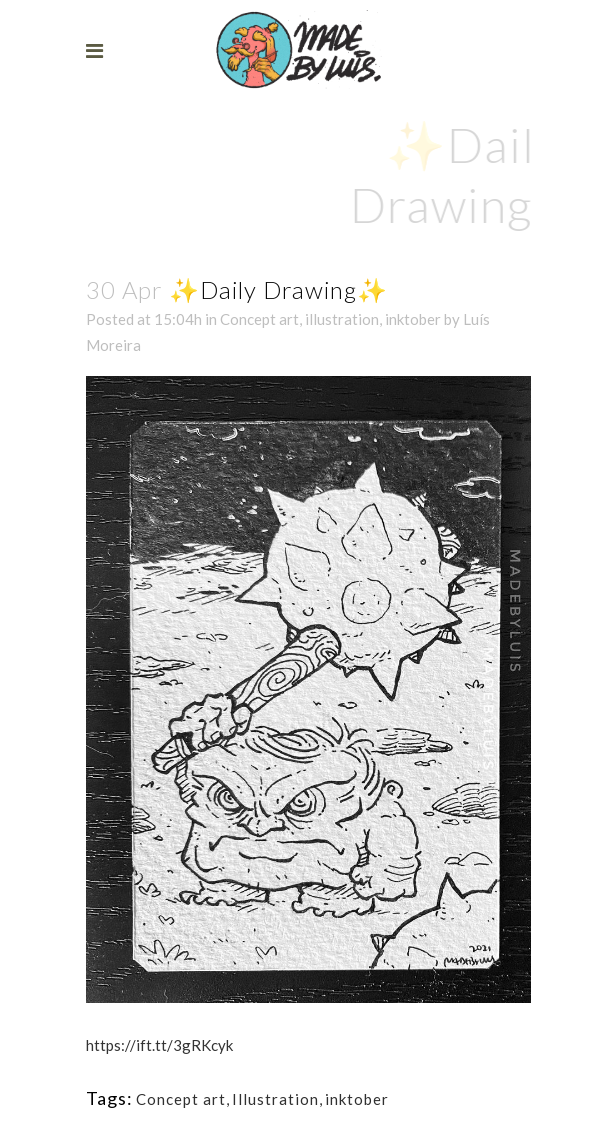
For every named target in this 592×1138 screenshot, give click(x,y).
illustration (342, 319)
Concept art (259, 319)
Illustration (275, 1099)
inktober (413, 319)
